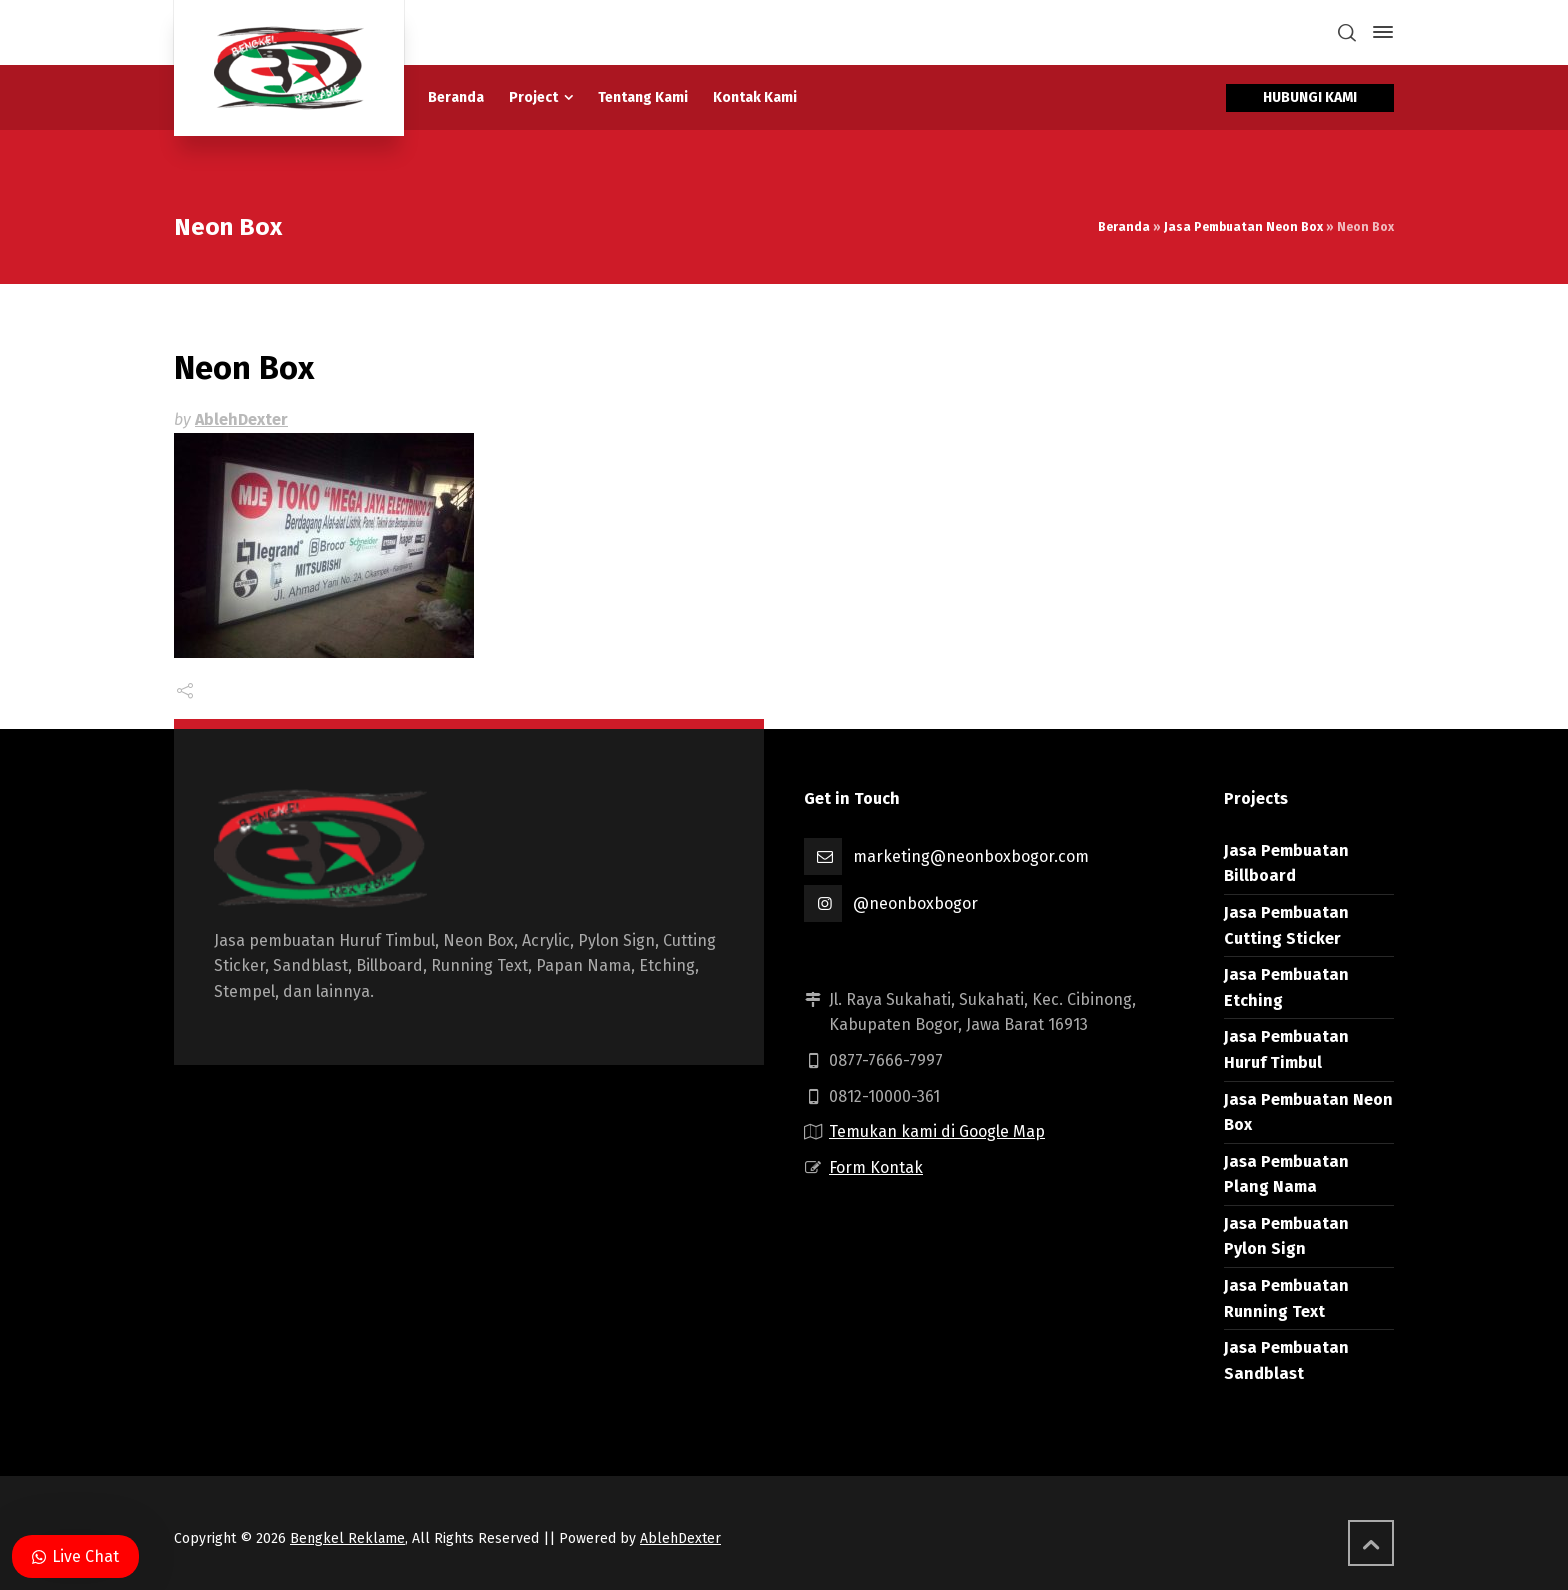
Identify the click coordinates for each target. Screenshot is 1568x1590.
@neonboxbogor (915, 903)
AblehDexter (241, 419)
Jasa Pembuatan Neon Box (1243, 227)
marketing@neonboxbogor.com (971, 856)
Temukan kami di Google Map (937, 1131)
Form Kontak (876, 1167)
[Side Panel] (1379, 32)
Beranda (1124, 227)
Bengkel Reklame (347, 1538)
